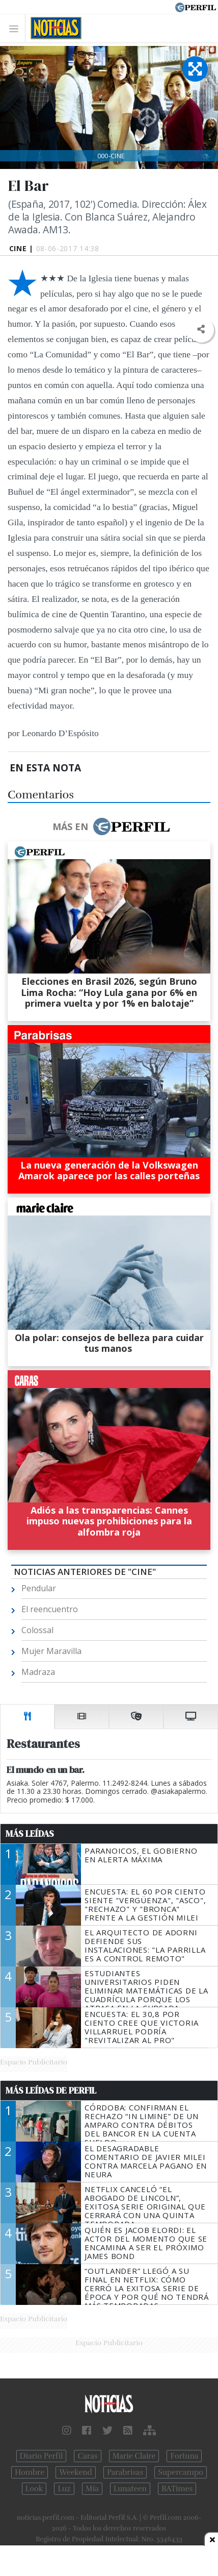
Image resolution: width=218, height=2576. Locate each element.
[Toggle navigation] (16, 28)
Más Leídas (30, 1834)
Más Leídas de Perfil (51, 2090)
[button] (201, 329)
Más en (111, 826)
